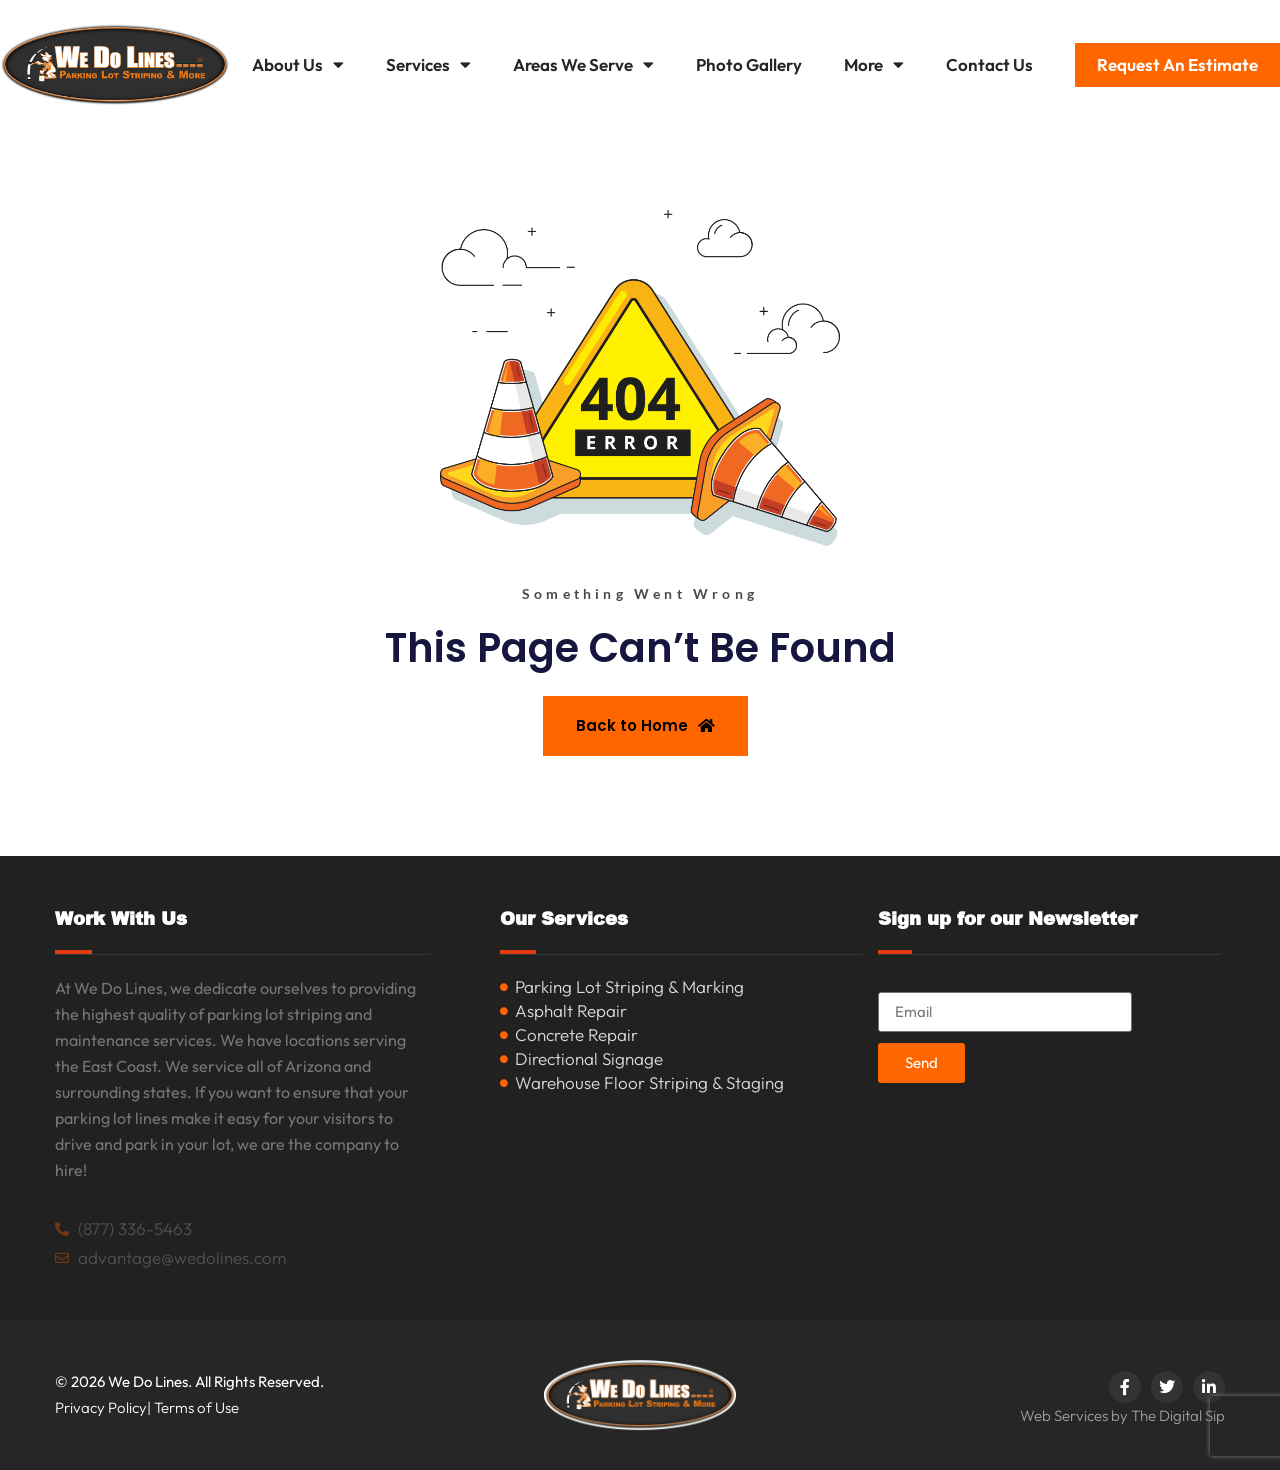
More (874, 64)
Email (899, 983)
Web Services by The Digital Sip (1122, 1415)
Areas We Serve (583, 64)
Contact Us (989, 64)
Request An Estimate (1177, 64)
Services (428, 64)
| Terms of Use (193, 1407)
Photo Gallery (749, 64)
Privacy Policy (101, 1407)
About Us (298, 64)
